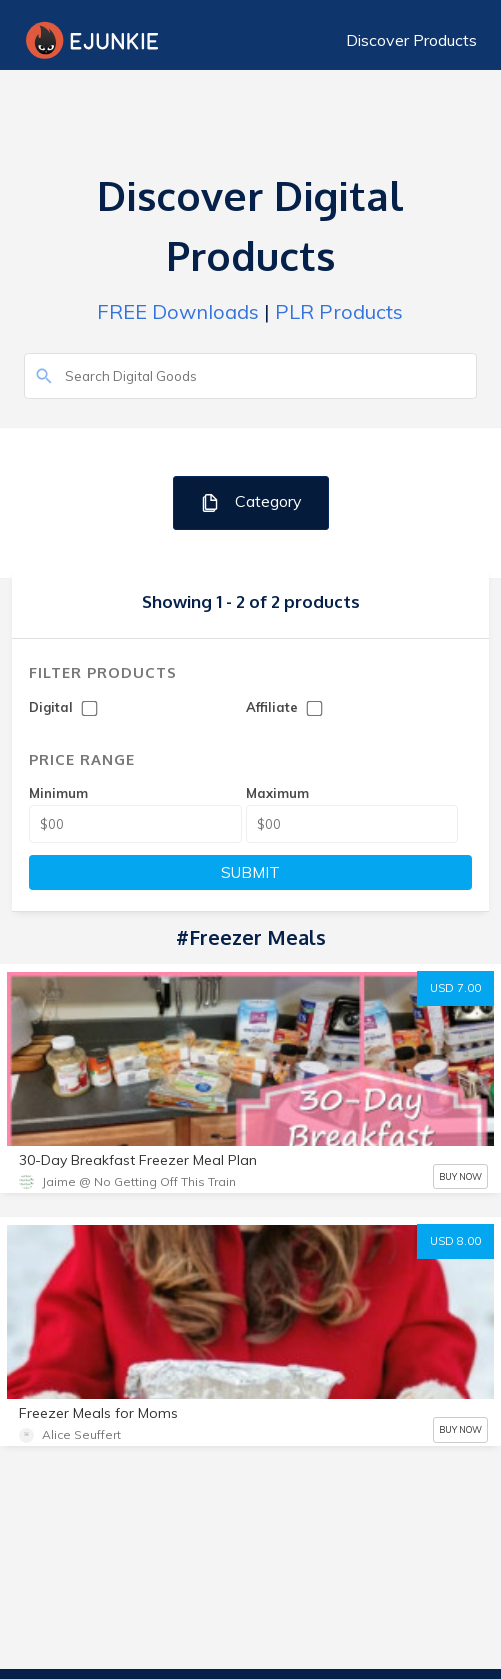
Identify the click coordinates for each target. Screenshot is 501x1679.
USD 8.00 (455, 1241)
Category (250, 502)
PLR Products (339, 311)
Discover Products (411, 40)
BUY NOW (460, 1176)
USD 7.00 (455, 988)
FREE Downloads (178, 311)
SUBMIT (250, 872)
